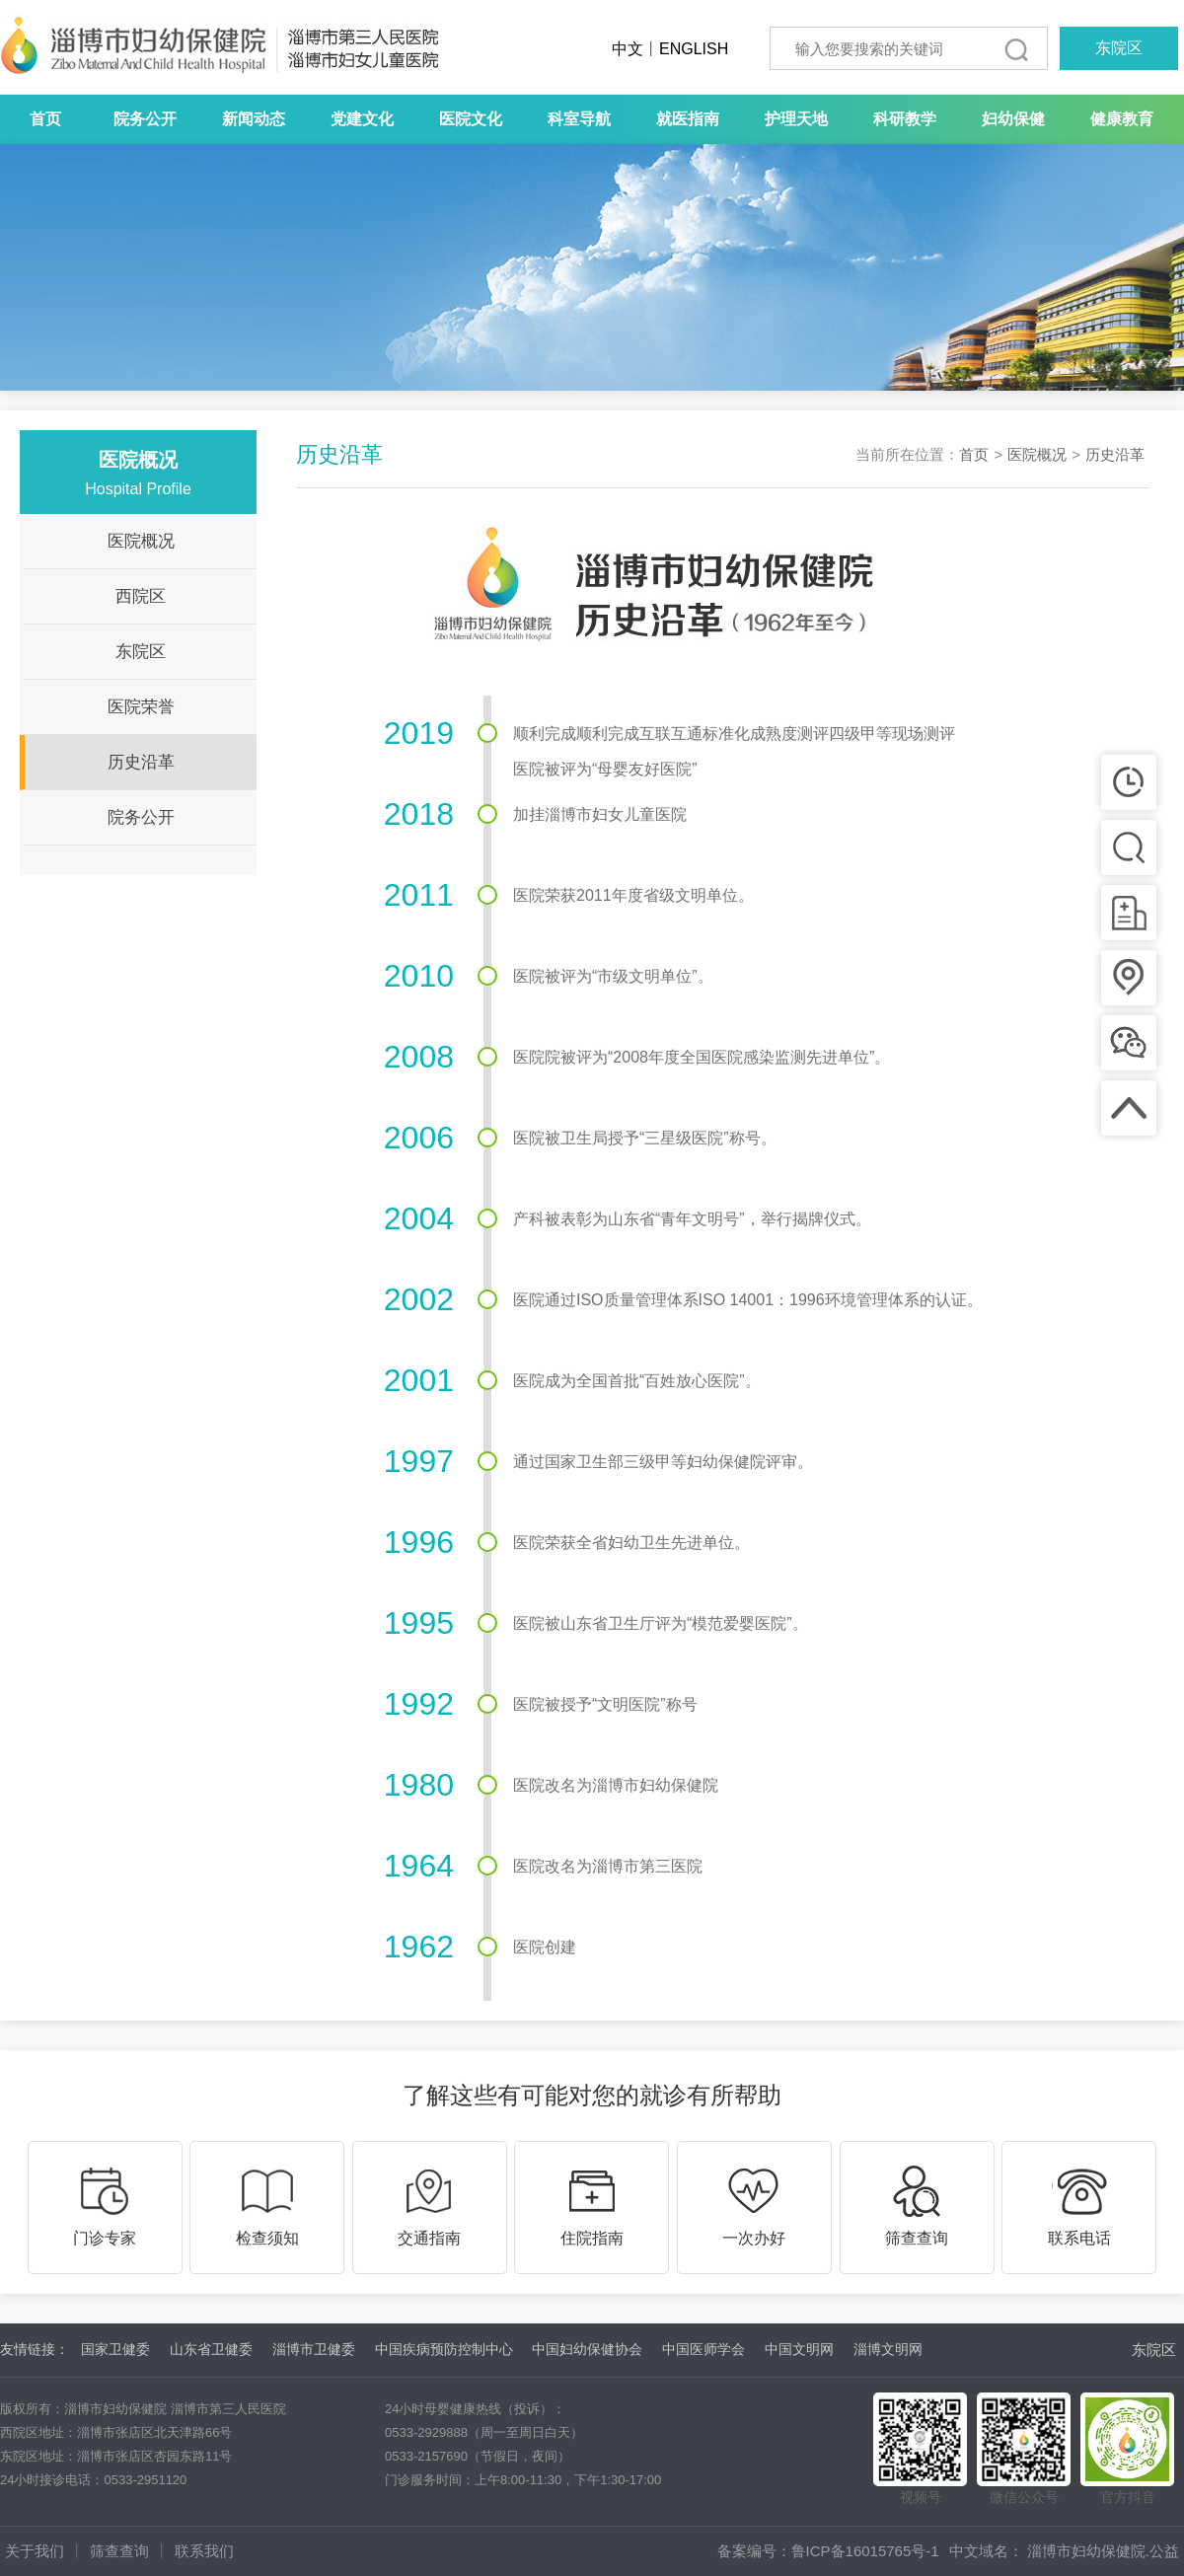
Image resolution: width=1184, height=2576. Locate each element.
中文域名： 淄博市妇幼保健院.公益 (1064, 2550)
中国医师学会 (703, 2349)
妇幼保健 (1013, 118)
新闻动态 (253, 118)
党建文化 (362, 118)
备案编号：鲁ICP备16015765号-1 (828, 2550)
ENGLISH (693, 48)
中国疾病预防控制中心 (444, 2349)
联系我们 (204, 2550)
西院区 (140, 596)
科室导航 (579, 118)
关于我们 (34, 2550)
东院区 (1119, 47)
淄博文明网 (888, 2349)
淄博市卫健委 (313, 2349)
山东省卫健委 (211, 2349)
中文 (627, 48)
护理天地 (796, 118)
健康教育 (1121, 118)
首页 (45, 118)
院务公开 (145, 118)
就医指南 (687, 118)
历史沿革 (141, 762)
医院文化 (470, 118)
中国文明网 (799, 2349)
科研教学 (904, 118)
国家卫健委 (115, 2349)
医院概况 (141, 541)
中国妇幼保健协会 (587, 2349)
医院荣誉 (141, 707)
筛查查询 (119, 2550)
